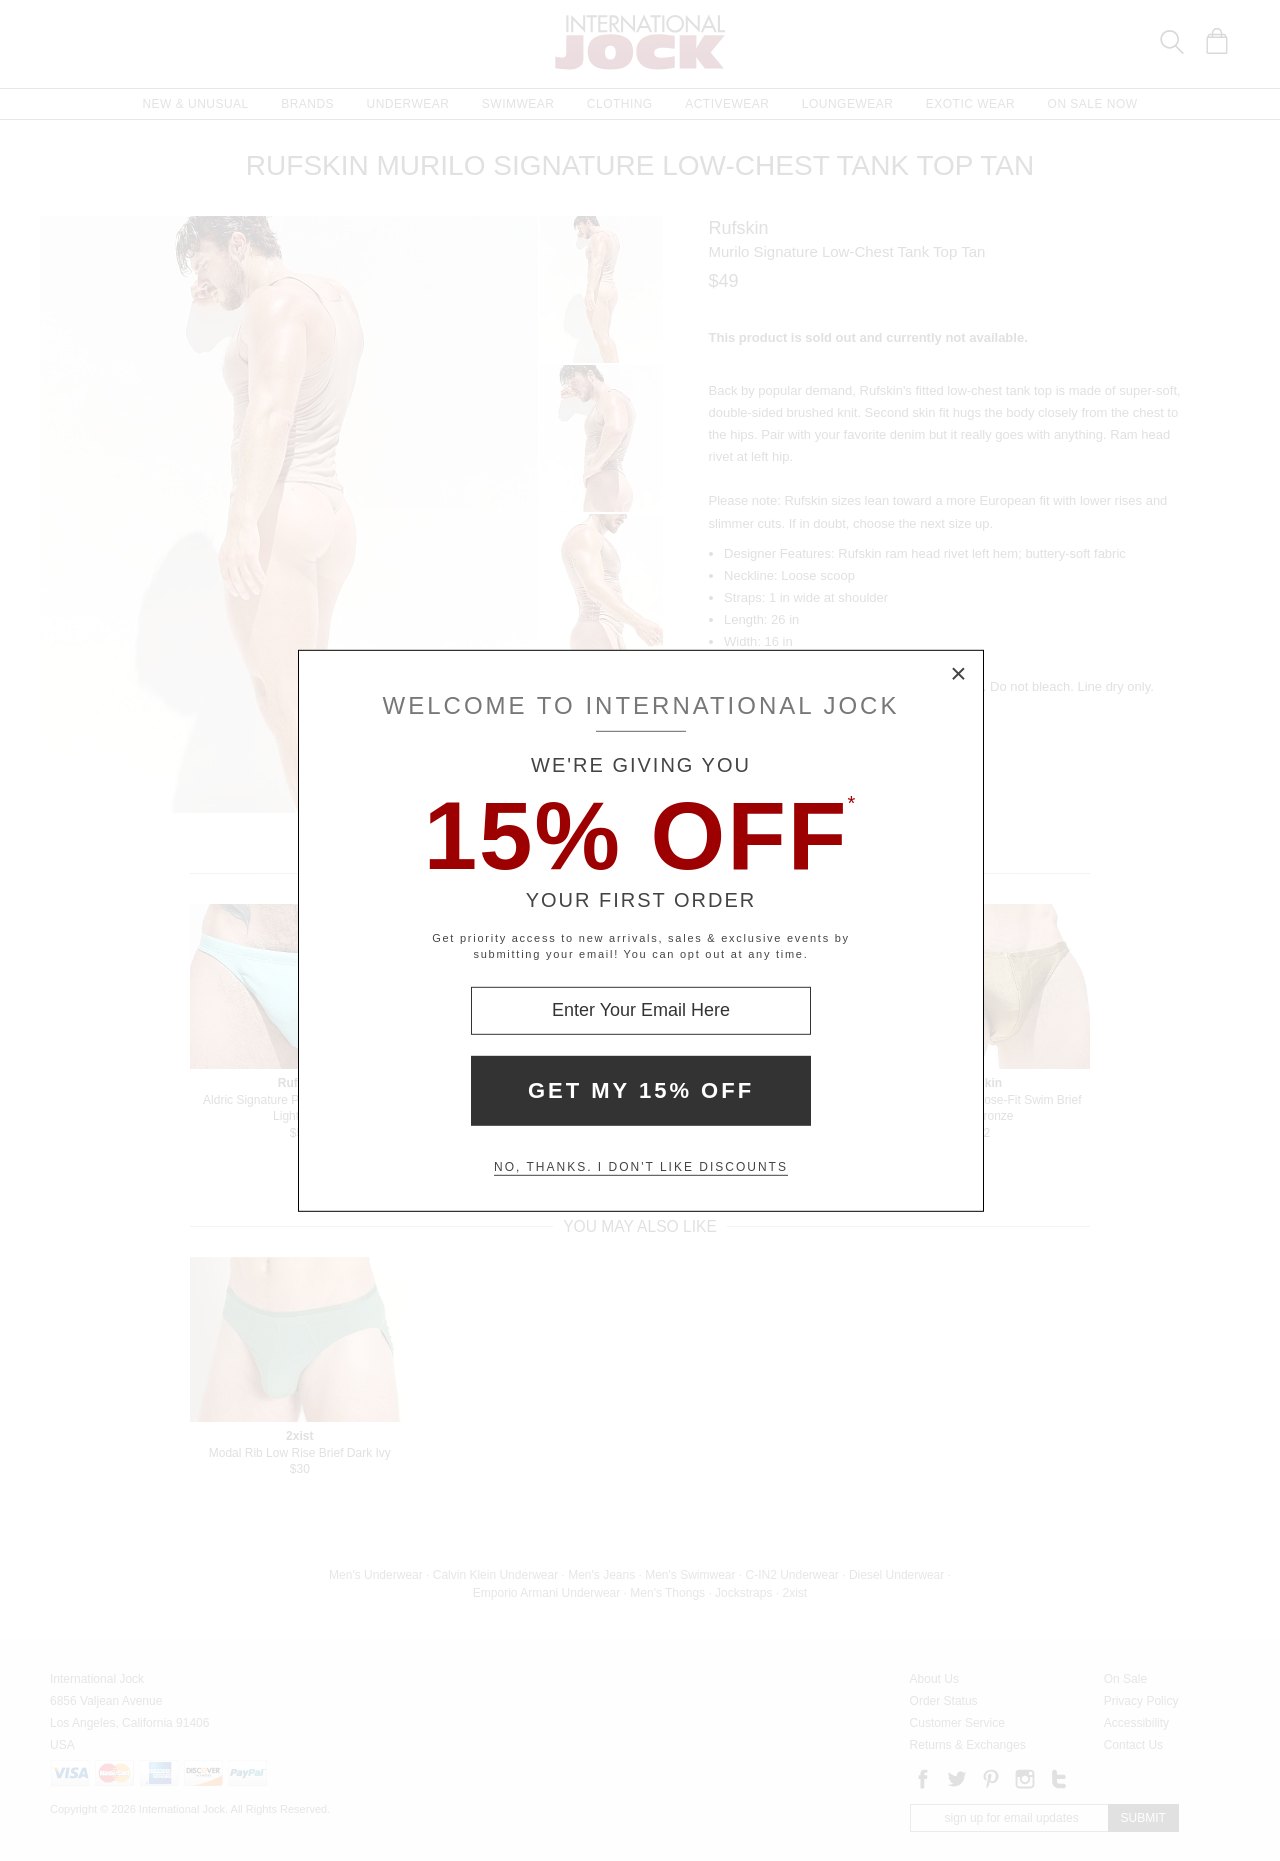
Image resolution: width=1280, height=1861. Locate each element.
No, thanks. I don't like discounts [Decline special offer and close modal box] (641, 1167)
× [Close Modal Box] (959, 674)
